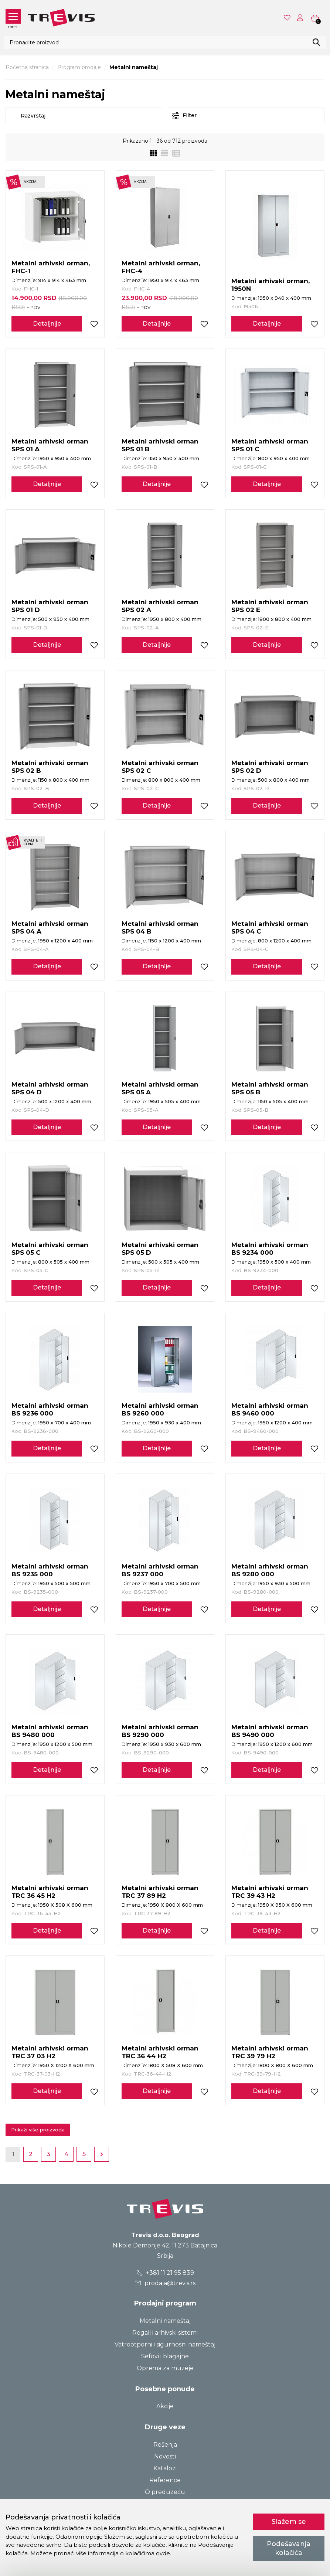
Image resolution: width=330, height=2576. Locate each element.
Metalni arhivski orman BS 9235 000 (49, 1570)
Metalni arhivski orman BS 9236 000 (49, 1409)
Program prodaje (79, 67)
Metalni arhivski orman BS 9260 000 (160, 1409)
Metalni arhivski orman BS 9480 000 (49, 1731)
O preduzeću (165, 2491)
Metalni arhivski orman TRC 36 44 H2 (160, 2052)
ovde (163, 2553)
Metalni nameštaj (165, 2320)
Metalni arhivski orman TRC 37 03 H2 (49, 2052)
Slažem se (289, 2522)
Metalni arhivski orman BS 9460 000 (269, 1409)
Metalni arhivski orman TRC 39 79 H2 (269, 2052)
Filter (184, 115)
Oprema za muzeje (165, 2368)
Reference (165, 2480)
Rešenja (165, 2444)
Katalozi (165, 2468)
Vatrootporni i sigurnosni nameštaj (165, 2344)
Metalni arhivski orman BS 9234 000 (269, 1248)
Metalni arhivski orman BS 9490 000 (269, 1731)
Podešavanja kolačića (288, 2548)
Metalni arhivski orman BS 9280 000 (269, 1570)
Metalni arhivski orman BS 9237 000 (160, 1570)
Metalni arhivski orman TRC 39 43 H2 (269, 1891)
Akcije (165, 2406)
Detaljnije (47, 323)
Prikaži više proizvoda (38, 2129)
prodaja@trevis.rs (165, 2283)
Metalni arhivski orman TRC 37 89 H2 (160, 1891)
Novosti (165, 2456)
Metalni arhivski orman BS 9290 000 (160, 1731)
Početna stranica (27, 67)
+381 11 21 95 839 (165, 2272)
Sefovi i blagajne (165, 2356)
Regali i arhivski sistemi (165, 2332)
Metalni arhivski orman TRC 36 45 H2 (49, 1891)
